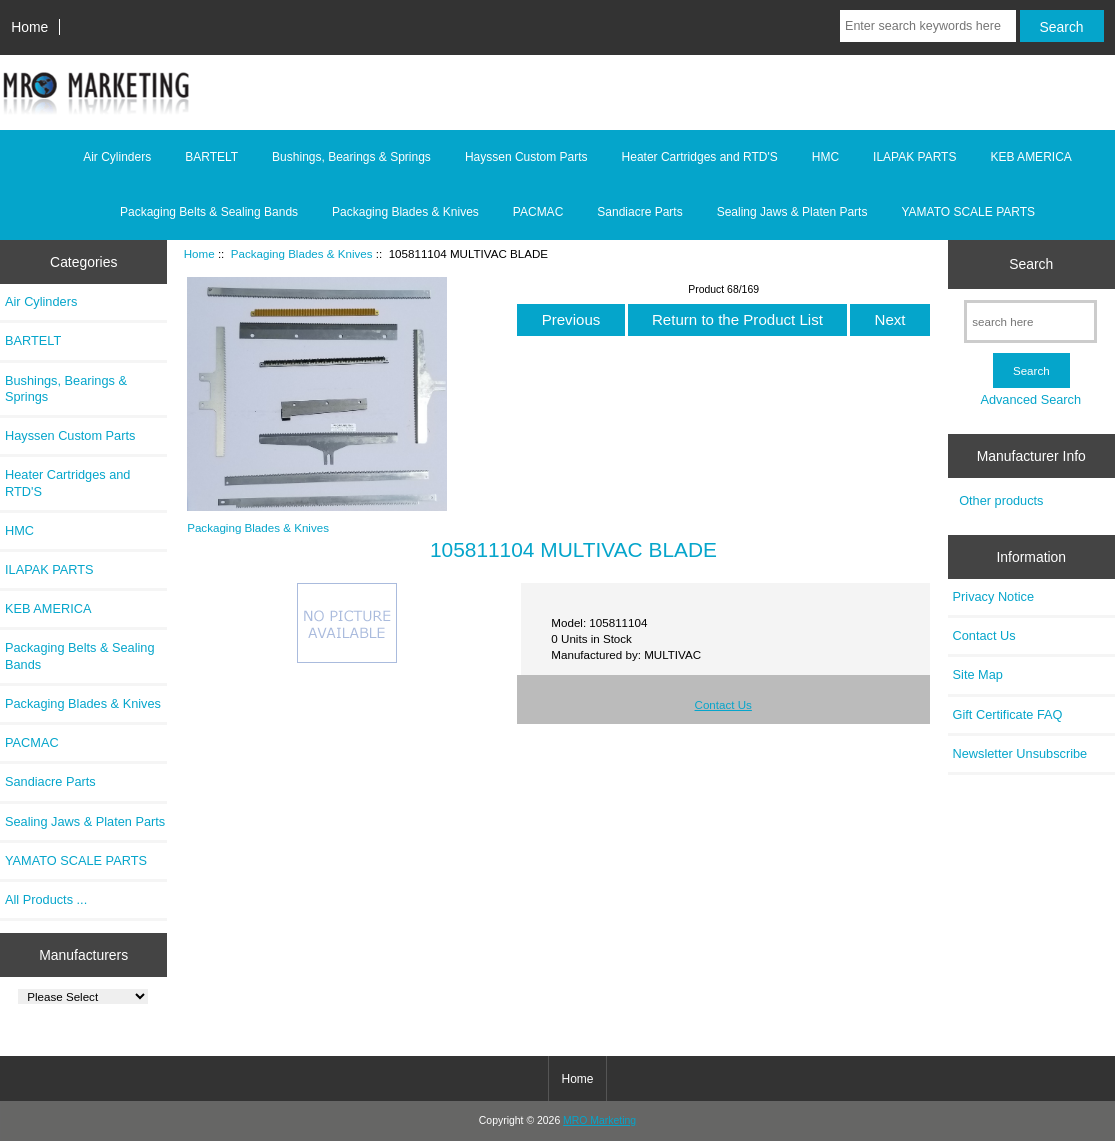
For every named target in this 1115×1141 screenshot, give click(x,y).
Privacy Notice (993, 596)
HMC (825, 157)
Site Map (978, 674)
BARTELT (211, 157)
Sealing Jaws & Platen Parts (792, 212)
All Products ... (46, 899)
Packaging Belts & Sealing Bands (209, 212)
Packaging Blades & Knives (302, 253)
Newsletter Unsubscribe (1020, 753)
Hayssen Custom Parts (526, 157)
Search (1031, 264)
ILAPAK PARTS (914, 157)
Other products (1001, 500)
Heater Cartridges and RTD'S (700, 157)
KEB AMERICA (1030, 157)
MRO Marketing (599, 1120)
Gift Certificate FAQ (1008, 714)
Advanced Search (1030, 399)
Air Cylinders (117, 157)
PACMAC (538, 212)
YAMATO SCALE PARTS (968, 212)
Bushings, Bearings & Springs (351, 157)
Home (29, 27)
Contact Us (723, 704)
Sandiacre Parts (639, 212)
